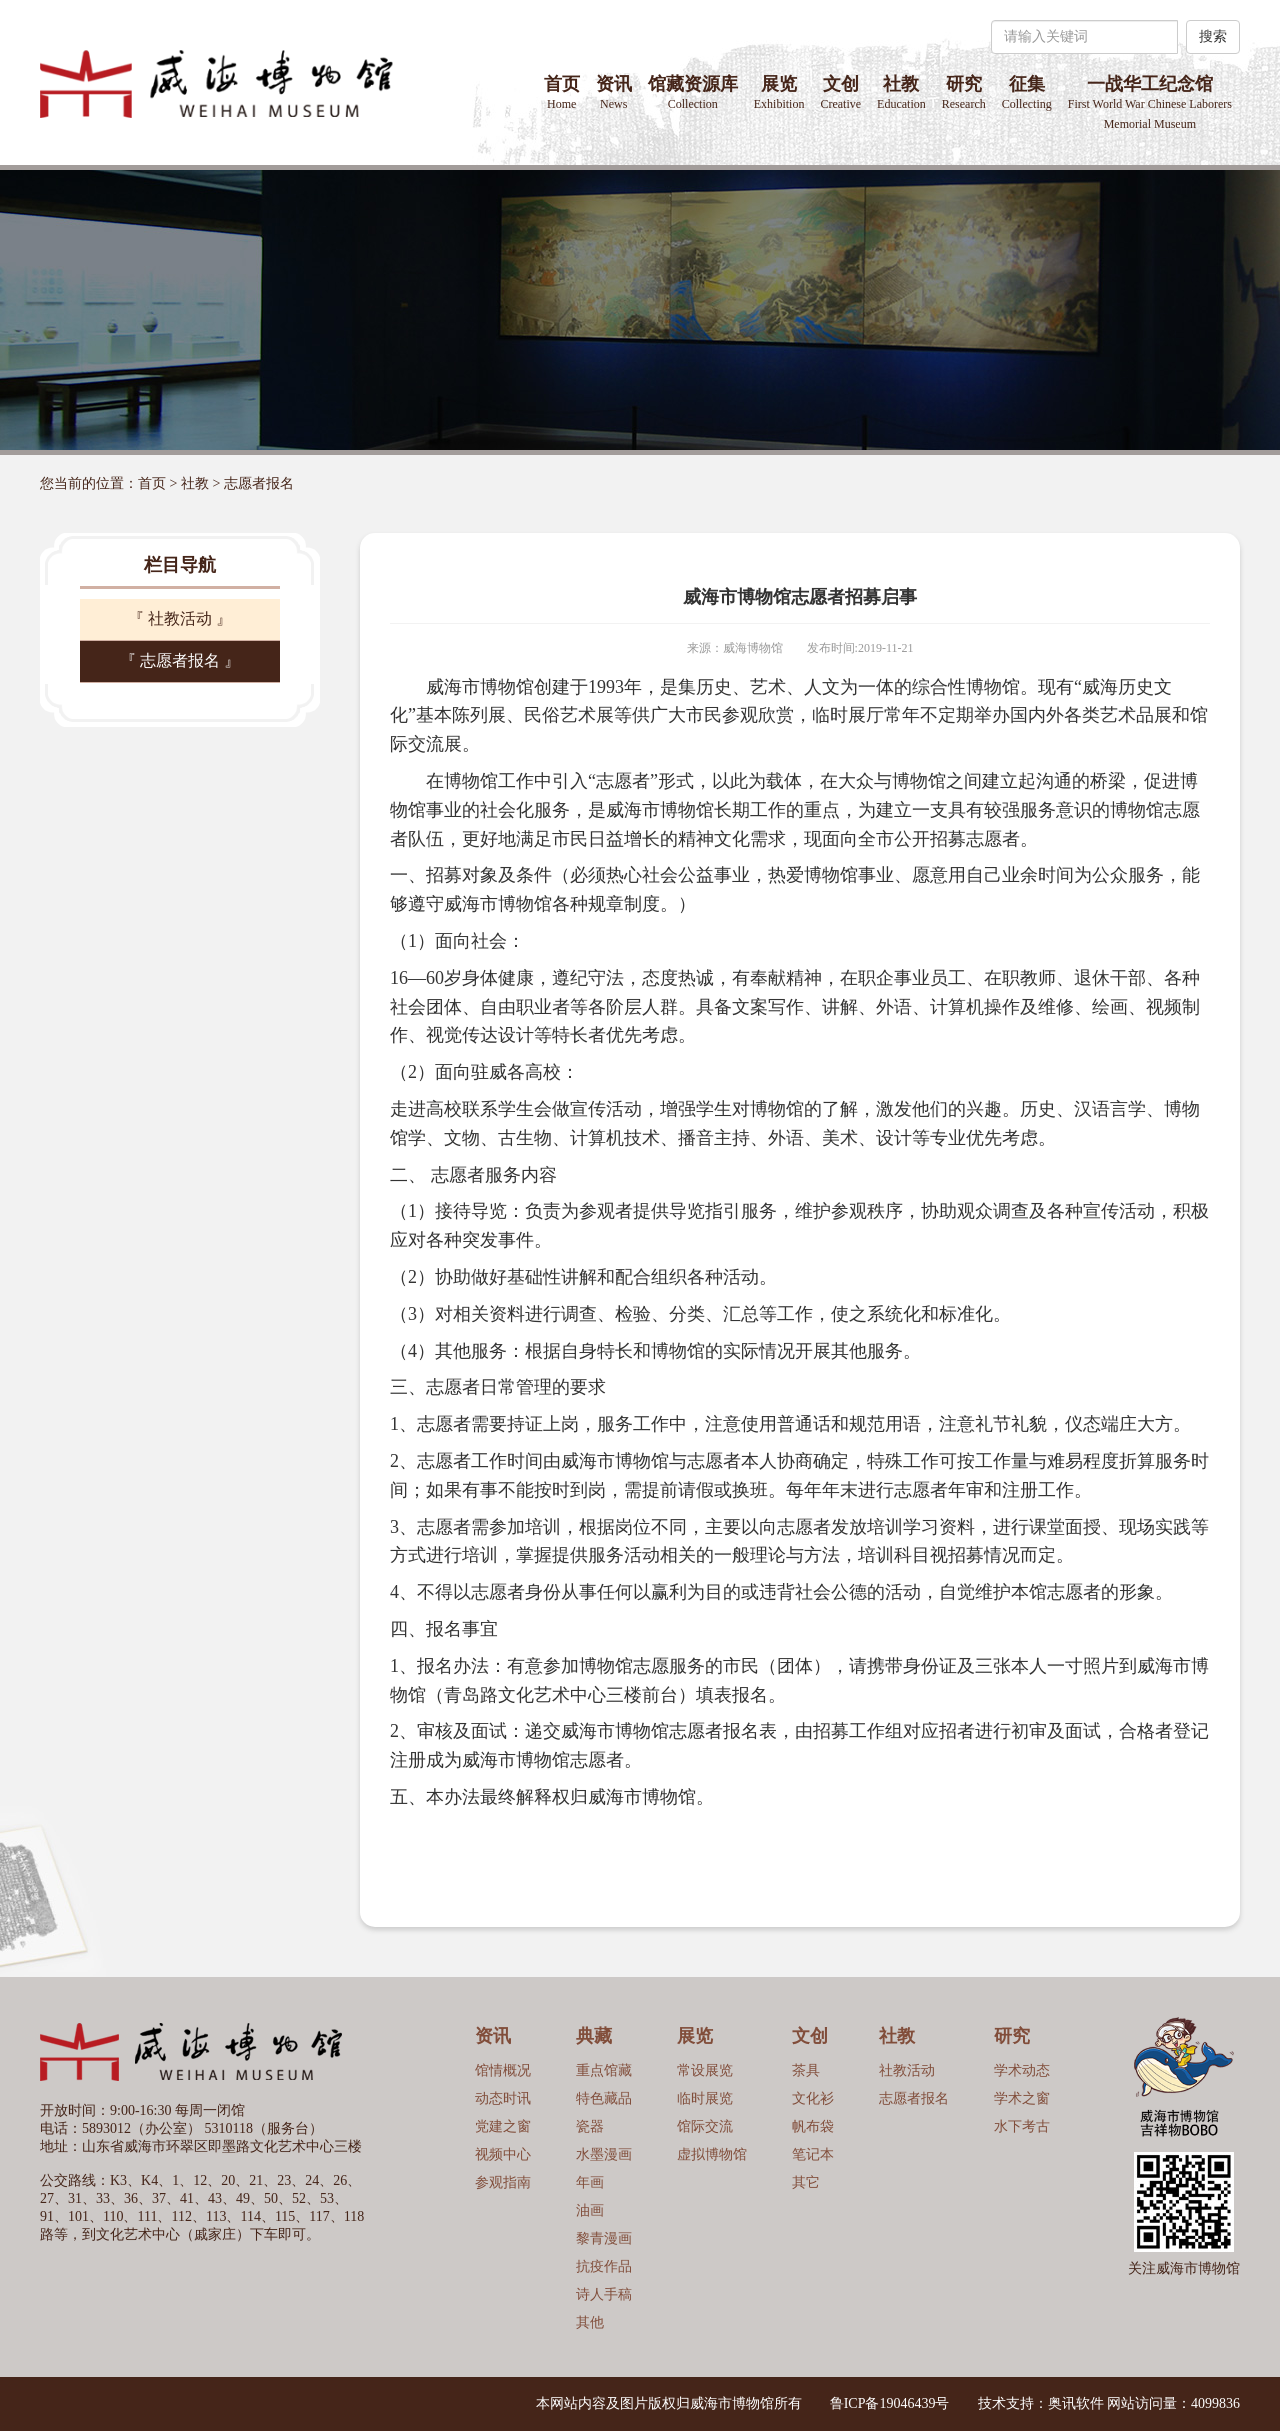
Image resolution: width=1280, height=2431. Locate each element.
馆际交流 (705, 2126)
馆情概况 (503, 2070)
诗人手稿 (604, 2294)
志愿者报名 (259, 483)
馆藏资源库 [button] (693, 92)
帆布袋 (813, 2126)
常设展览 (705, 2070)
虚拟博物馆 (712, 2154)
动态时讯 (503, 2098)
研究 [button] (964, 92)
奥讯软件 (1076, 2403)
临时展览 (705, 2098)
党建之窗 (503, 2126)
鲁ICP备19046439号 (890, 2403)
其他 (590, 2322)
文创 (840, 92)
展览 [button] (779, 92)
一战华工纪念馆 (1150, 102)
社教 (195, 483)
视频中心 (503, 2154)
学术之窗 (1022, 2098)
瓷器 (590, 2126)
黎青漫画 (604, 2238)
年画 (590, 2182)
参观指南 (503, 2182)
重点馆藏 (604, 2070)
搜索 (1213, 36)
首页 (562, 92)
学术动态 (1022, 2070)
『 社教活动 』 (180, 618)
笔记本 (813, 2154)
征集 (1027, 92)
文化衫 (813, 2098)
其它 (806, 2182)
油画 (590, 2210)
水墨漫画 (604, 2154)
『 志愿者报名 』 (180, 660)
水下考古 (1022, 2126)
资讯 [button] (614, 92)
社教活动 (907, 2070)
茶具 (806, 2070)
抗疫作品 (604, 2266)
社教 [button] (901, 92)
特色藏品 (604, 2098)
